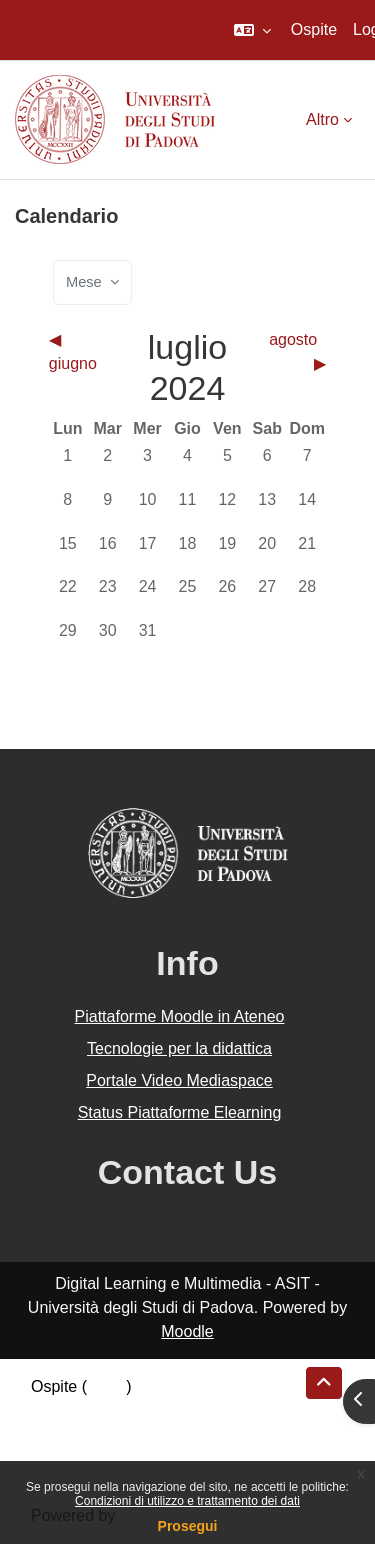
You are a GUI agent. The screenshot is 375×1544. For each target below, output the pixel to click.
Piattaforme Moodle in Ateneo (180, 1016)
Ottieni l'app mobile (99, 1458)
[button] (252, 30)
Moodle (187, 1331)
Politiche (61, 1434)
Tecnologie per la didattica (179, 1048)
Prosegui (188, 1526)
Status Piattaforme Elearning (180, 1112)
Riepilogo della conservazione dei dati (165, 1410)
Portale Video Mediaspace (179, 1080)
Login (106, 1386)
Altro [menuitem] (322, 119)
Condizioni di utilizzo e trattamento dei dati (187, 1501)
